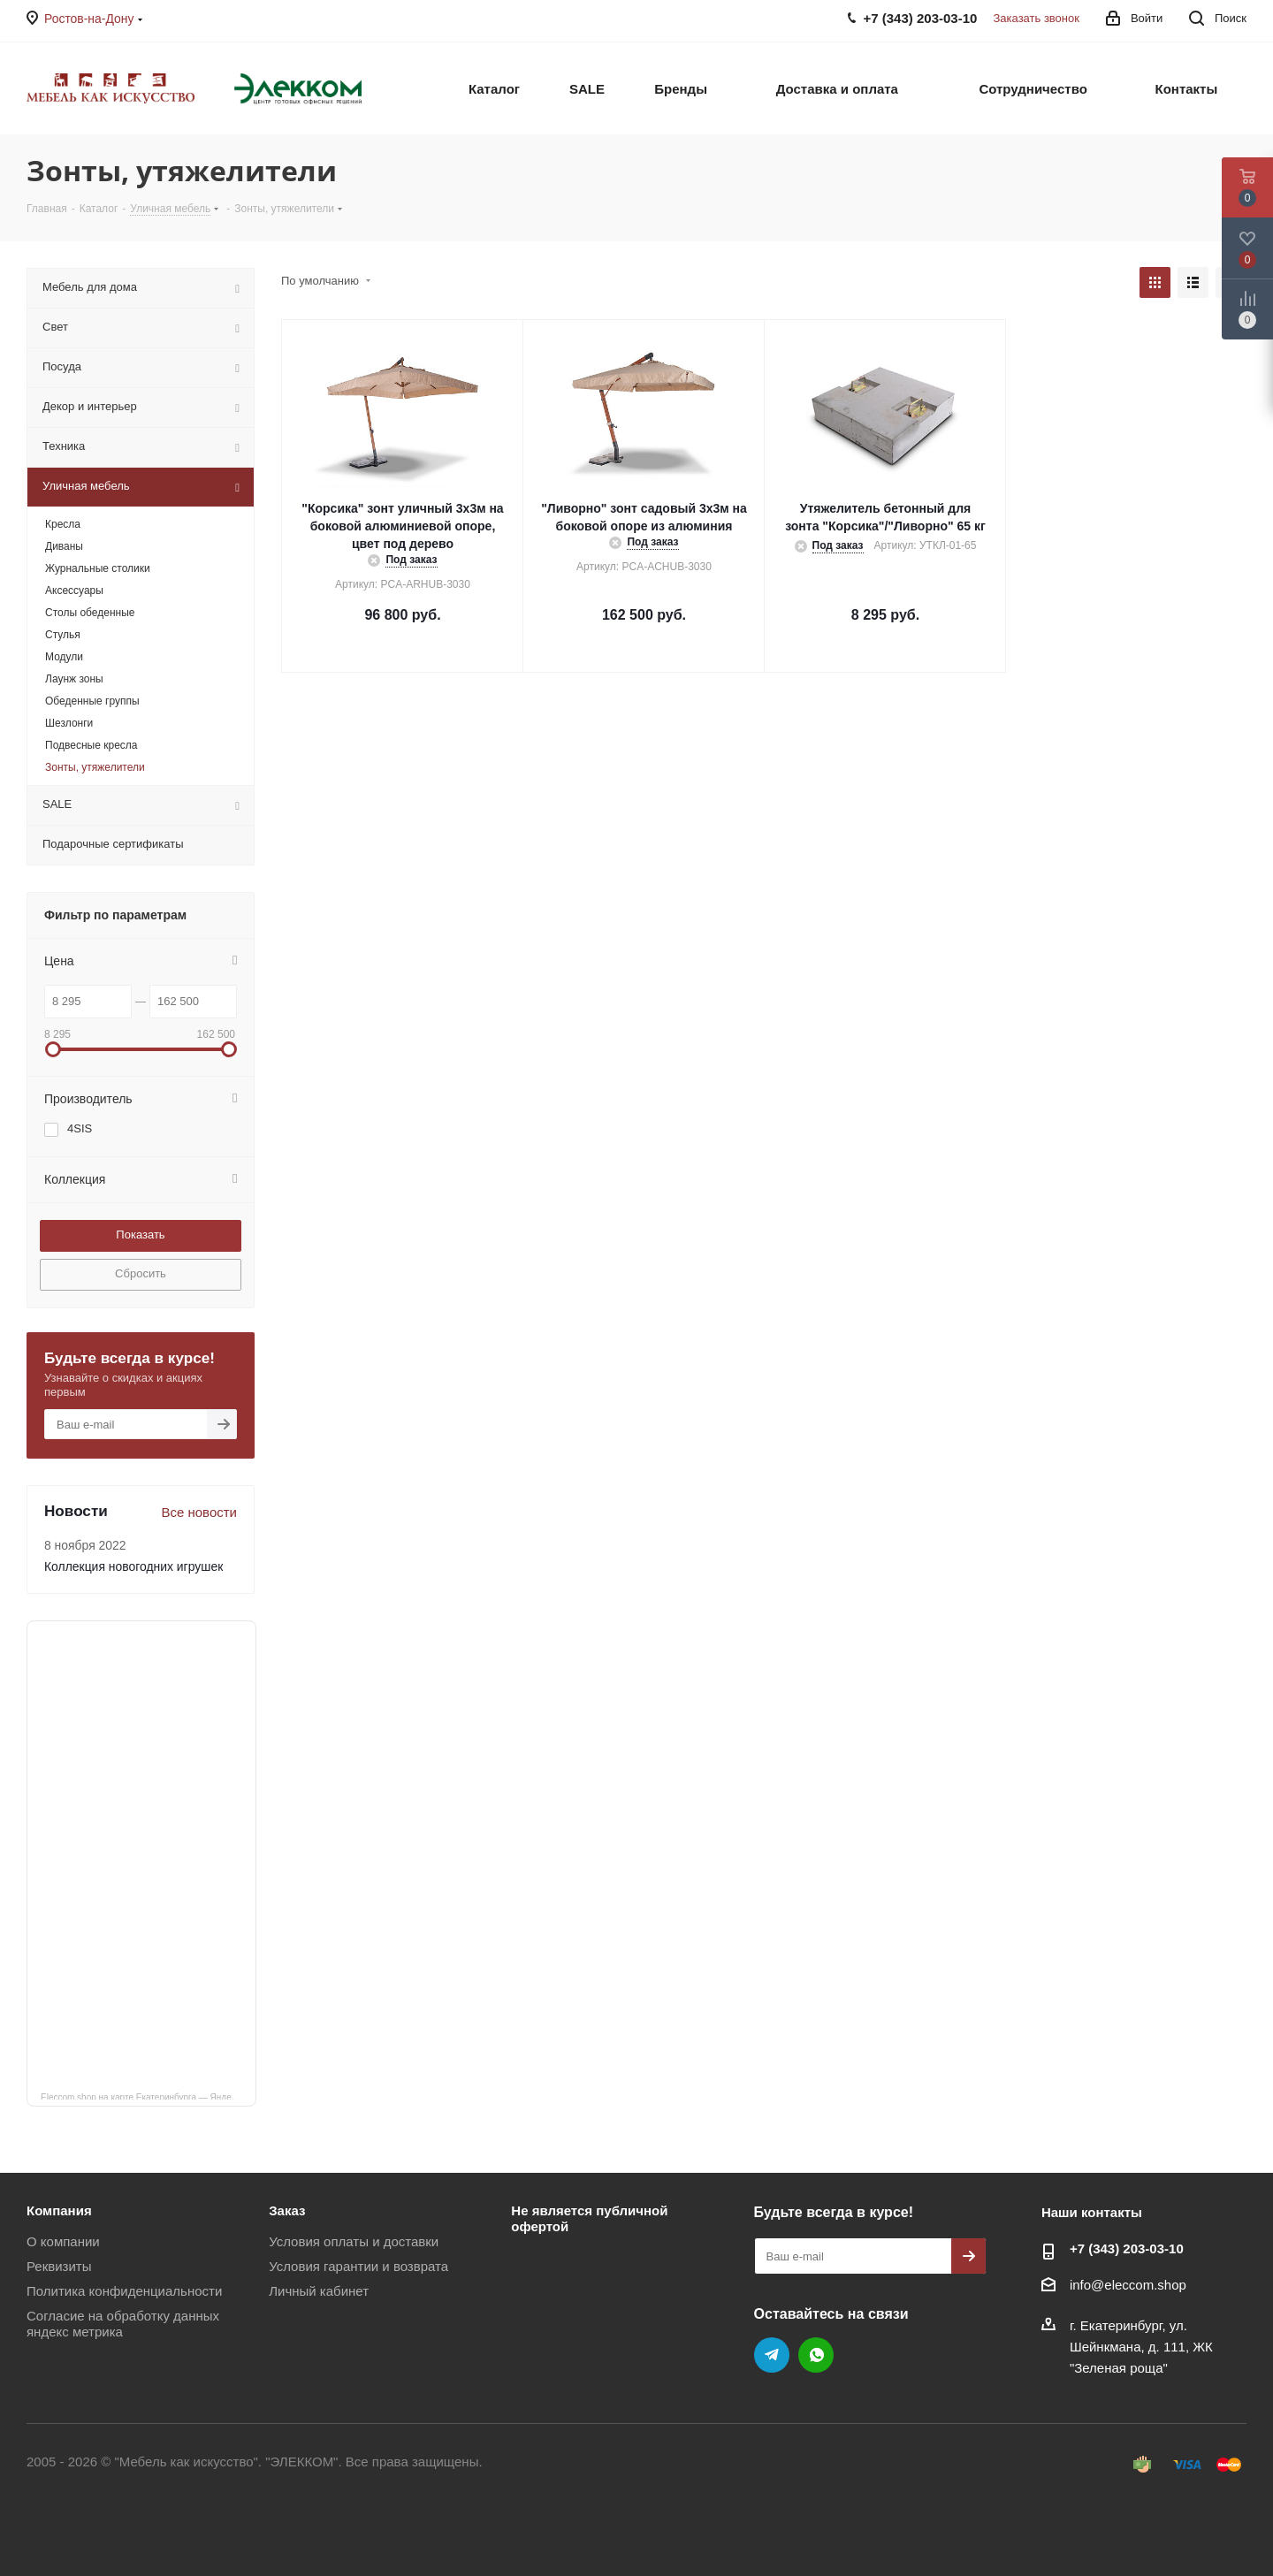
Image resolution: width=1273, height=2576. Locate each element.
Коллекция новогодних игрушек (133, 1566)
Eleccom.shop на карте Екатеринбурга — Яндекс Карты (148, 2096)
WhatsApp (816, 2355)
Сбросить (140, 1273)
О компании (63, 2241)
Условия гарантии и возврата (358, 2266)
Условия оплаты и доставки (353, 2241)
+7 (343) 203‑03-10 (1127, 2248)
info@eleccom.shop (1128, 2284)
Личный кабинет (319, 2290)
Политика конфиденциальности (124, 2290)
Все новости (199, 1512)
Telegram (771, 2355)
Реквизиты (59, 2266)
